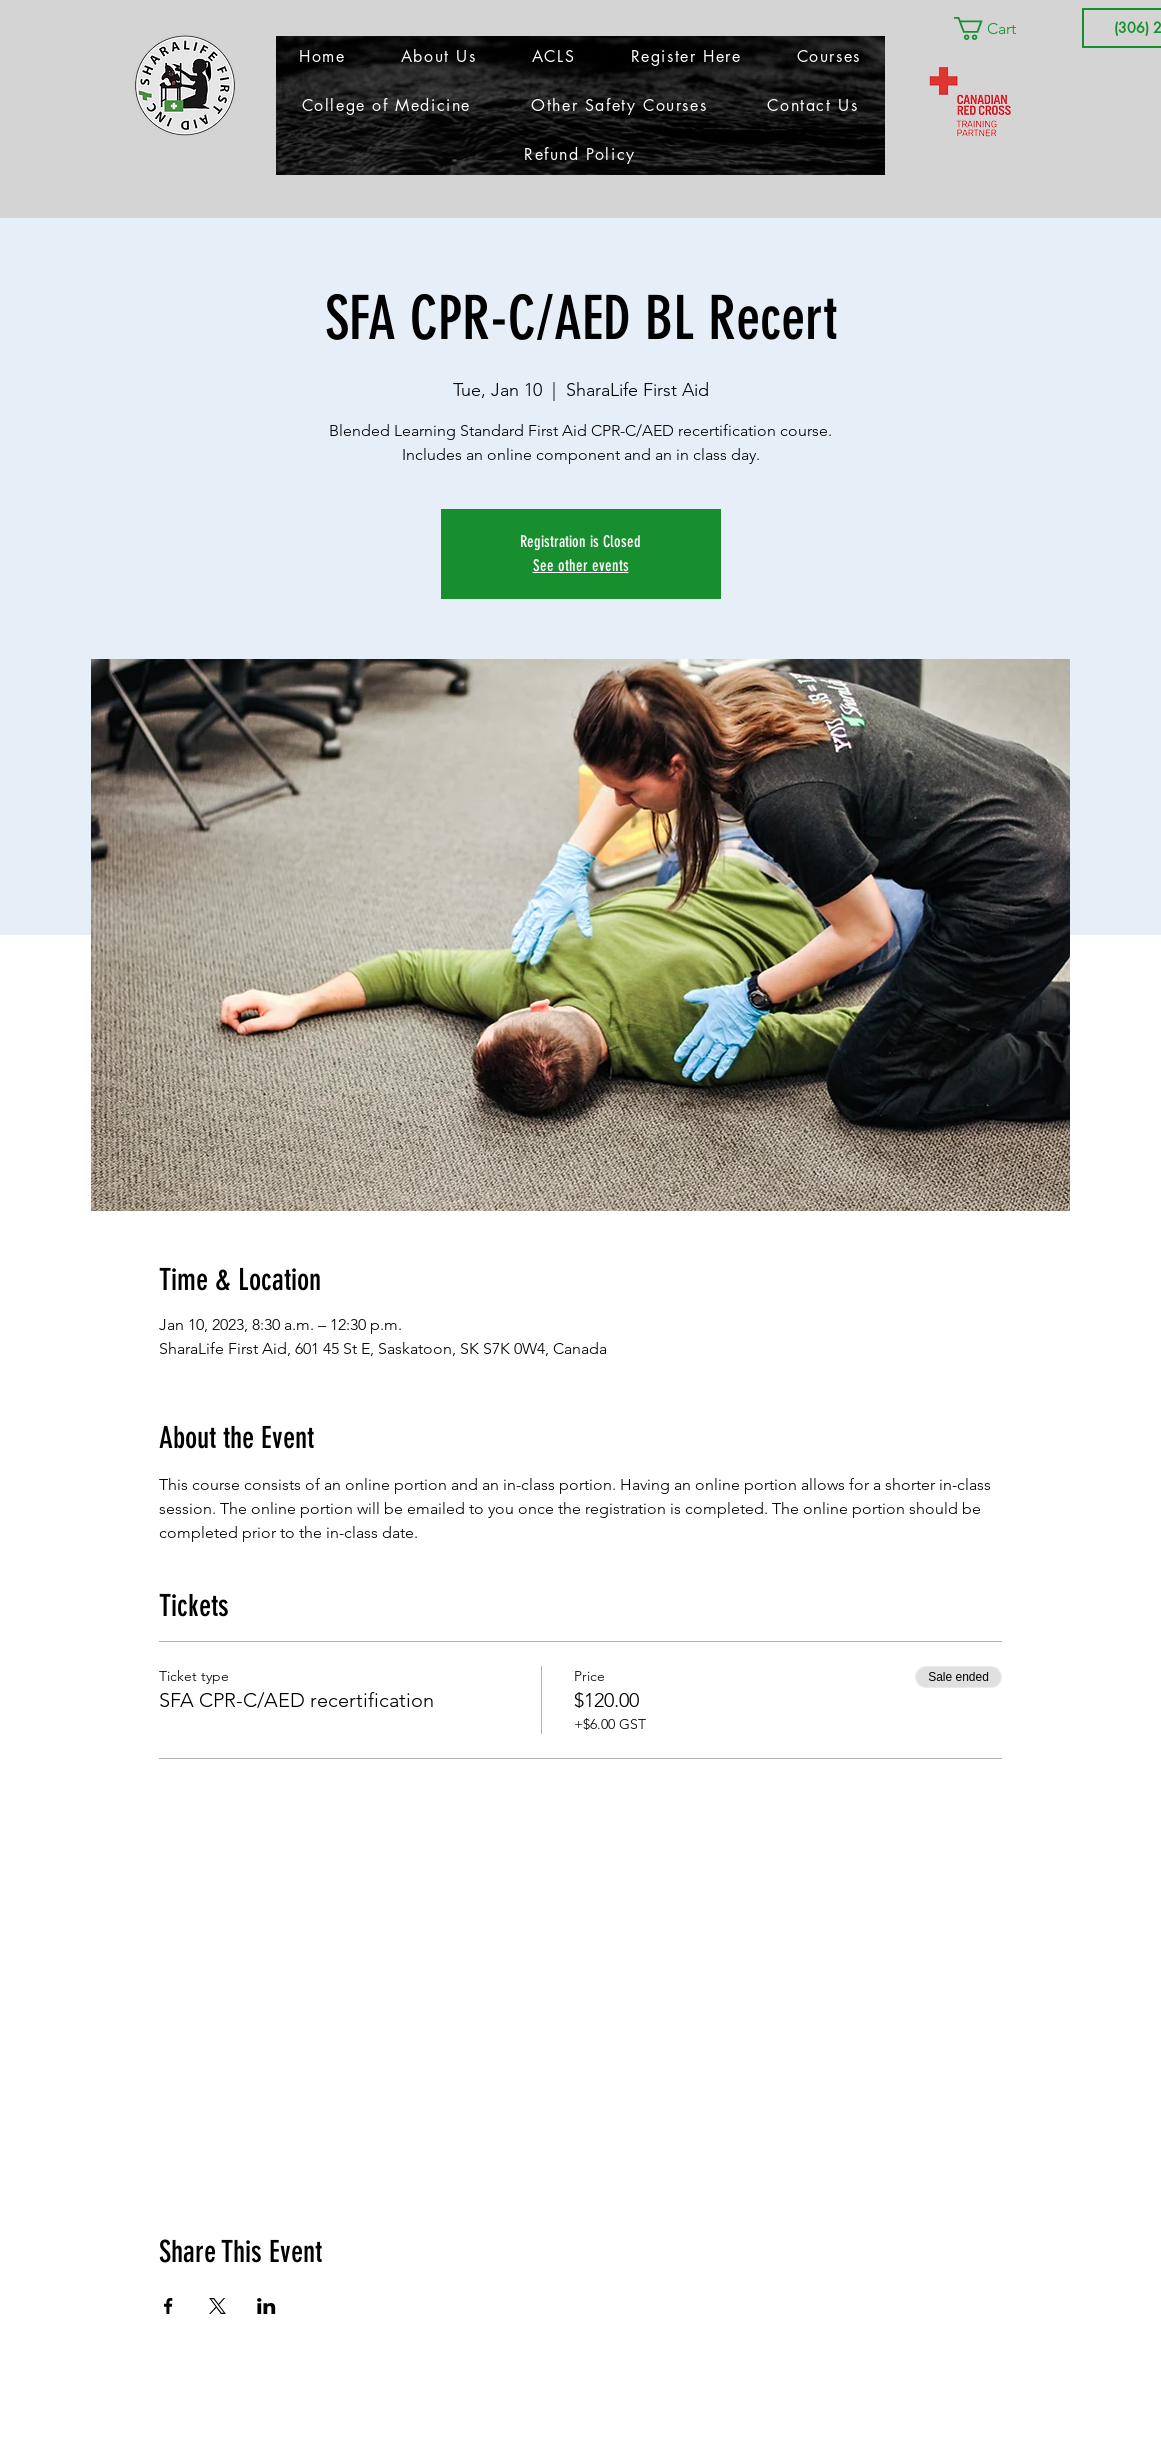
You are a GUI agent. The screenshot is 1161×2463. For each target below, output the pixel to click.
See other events (581, 565)
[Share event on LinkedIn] (266, 2306)
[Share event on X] (217, 2306)
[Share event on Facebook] (168, 2306)
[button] (999, 28)
